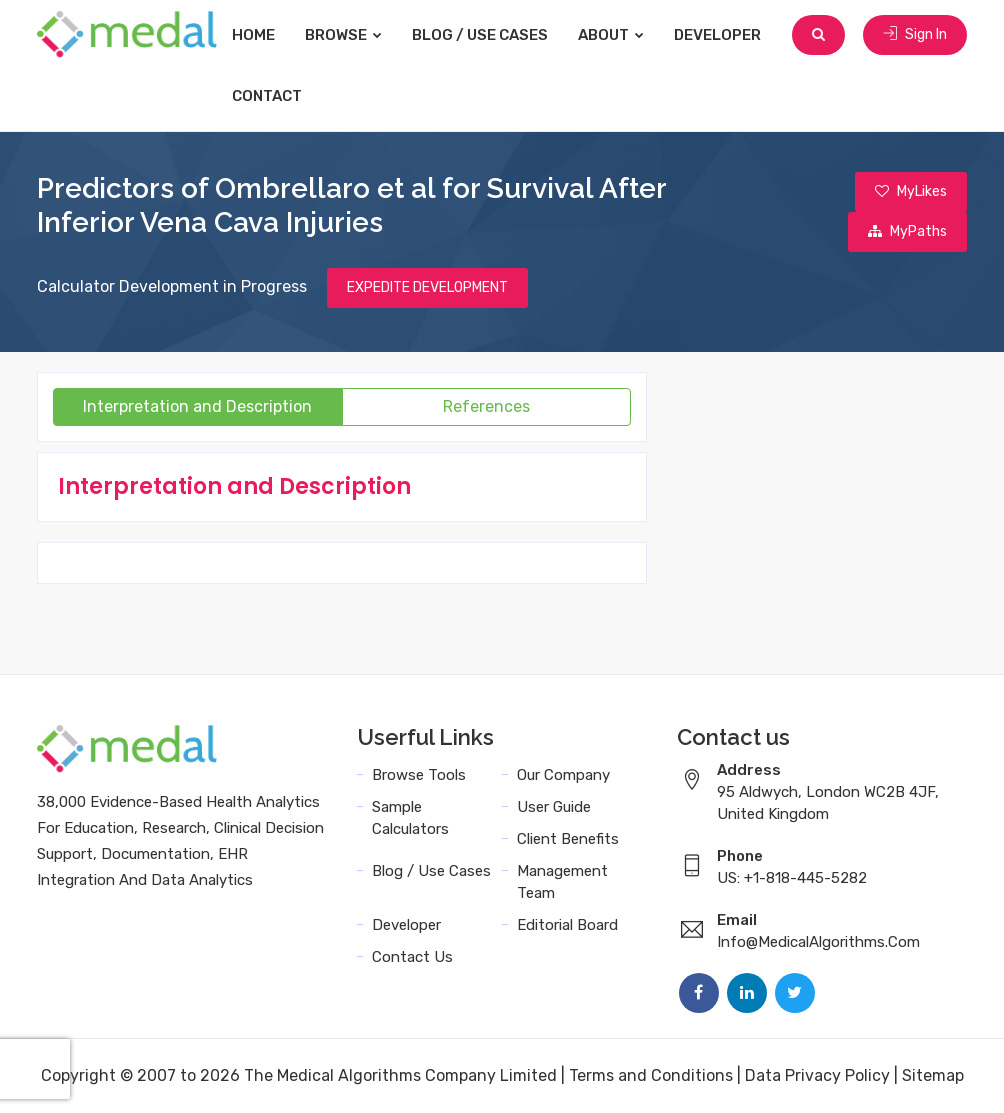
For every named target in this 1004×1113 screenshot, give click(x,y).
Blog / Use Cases (480, 35)
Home (253, 35)
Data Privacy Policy (817, 1075)
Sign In (915, 34)
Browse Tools (419, 775)
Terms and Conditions (651, 1075)
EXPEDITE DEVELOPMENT (427, 287)
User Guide (554, 807)
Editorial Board (567, 925)
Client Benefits (568, 839)
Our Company (563, 775)
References (486, 406)
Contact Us (412, 957)
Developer (717, 35)
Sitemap (933, 1075)
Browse (343, 35)
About (611, 35)
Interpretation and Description (197, 406)
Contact (267, 96)
